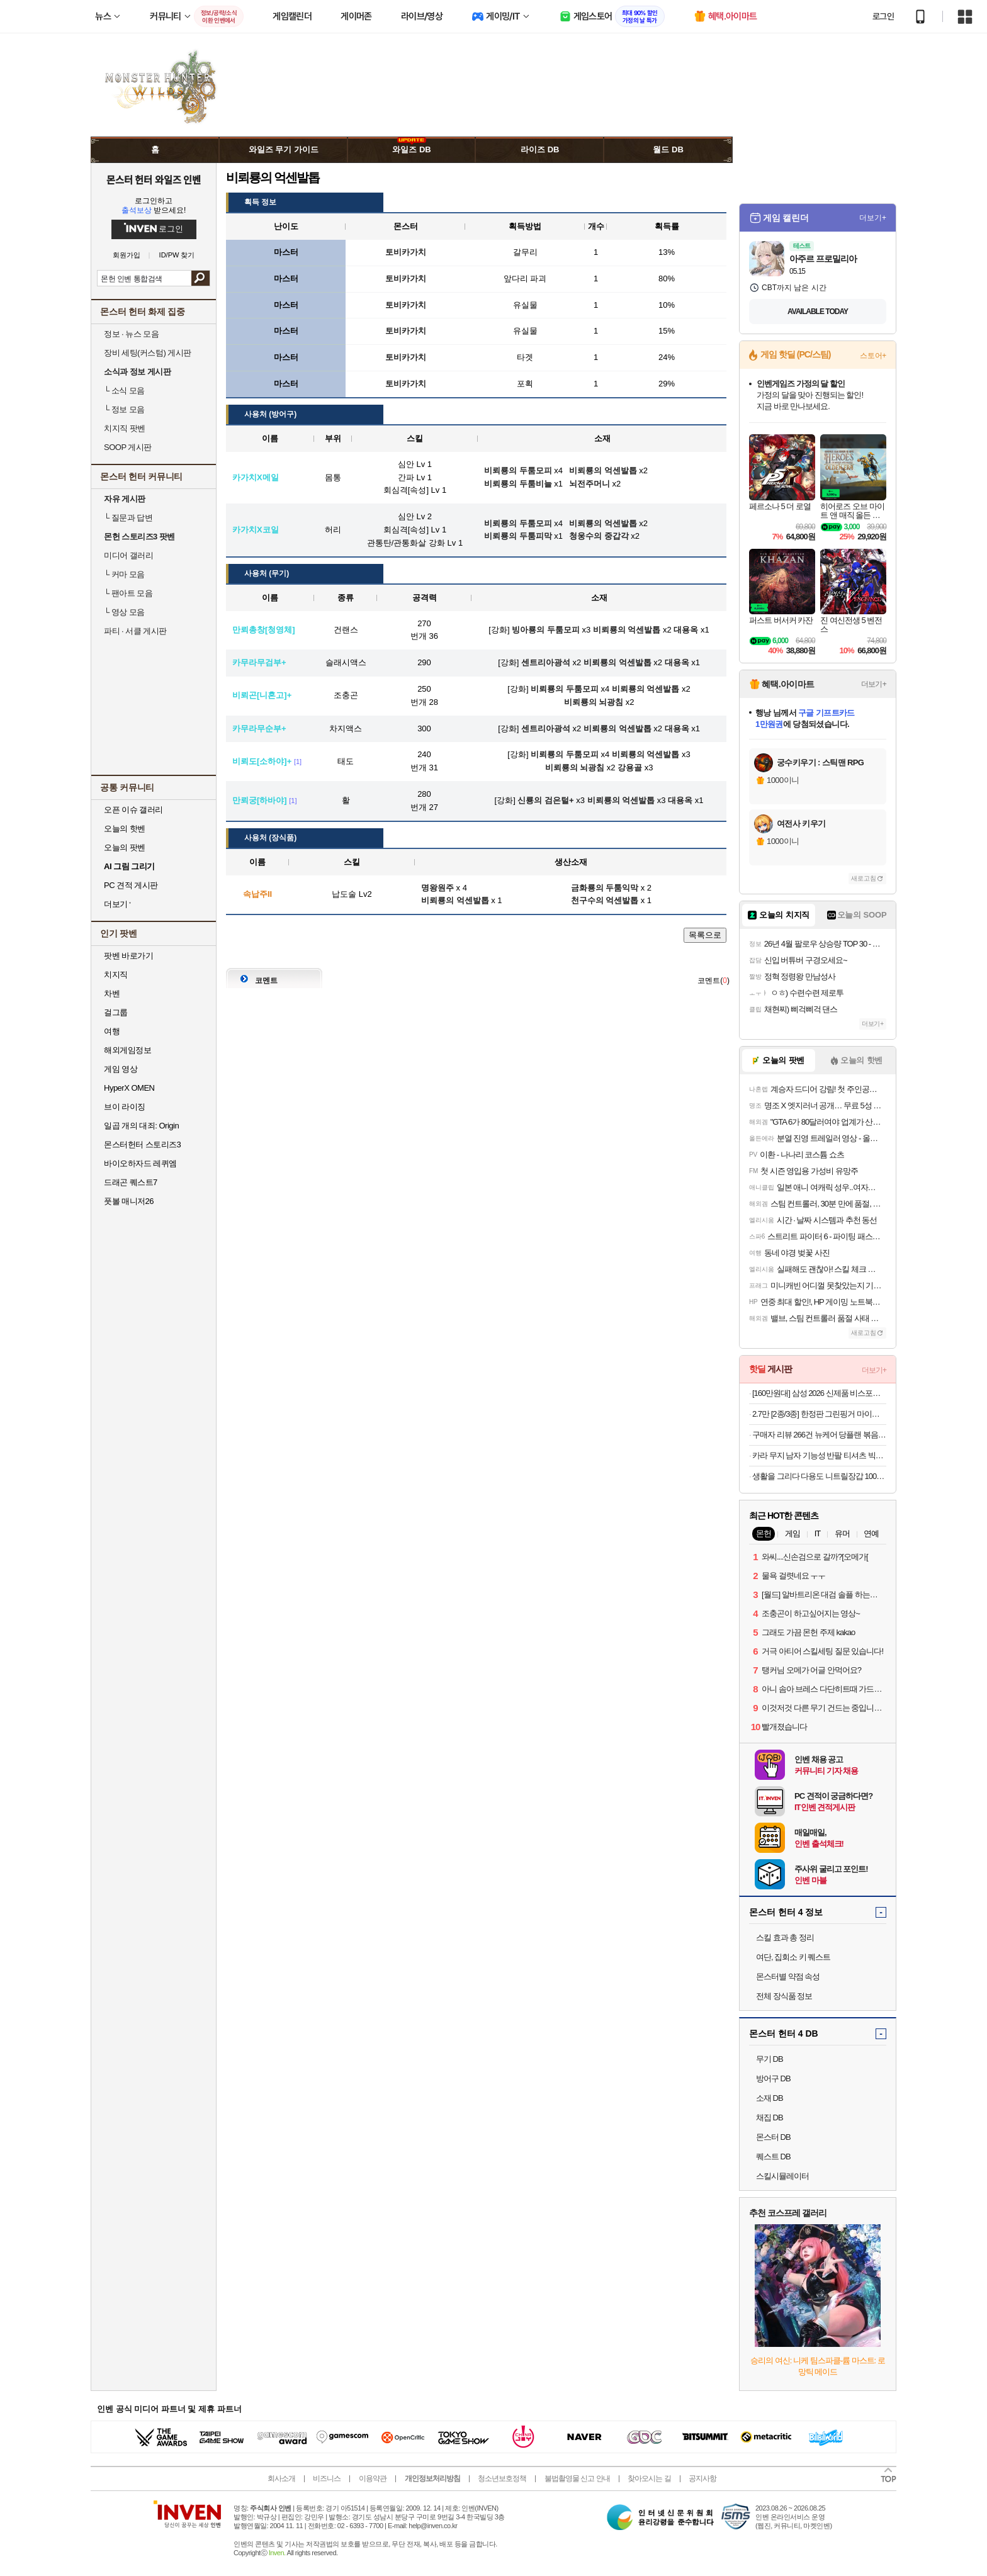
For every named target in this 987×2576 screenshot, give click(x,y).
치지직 (116, 974)
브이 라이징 (124, 1107)
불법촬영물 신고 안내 (577, 2478)
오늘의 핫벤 (124, 828)
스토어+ (873, 355)
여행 (112, 1031)
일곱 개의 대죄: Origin (141, 1126)
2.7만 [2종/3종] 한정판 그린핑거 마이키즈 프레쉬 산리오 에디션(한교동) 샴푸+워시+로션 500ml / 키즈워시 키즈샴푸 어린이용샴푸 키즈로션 (819, 1414)
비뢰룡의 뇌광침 (594, 702)
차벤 (112, 993)
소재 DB (769, 2098)
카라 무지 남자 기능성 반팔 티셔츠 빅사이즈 (819, 1455)
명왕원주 (437, 887)
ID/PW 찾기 (177, 255)
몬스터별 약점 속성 (788, 1976)
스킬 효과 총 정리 (785, 1937)
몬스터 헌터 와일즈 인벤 (153, 179)
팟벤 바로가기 (128, 956)
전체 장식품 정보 (784, 1996)
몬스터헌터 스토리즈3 (142, 1144)
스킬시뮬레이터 (782, 2176)
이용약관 (372, 2478)
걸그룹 (116, 1012)
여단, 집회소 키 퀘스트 (793, 1957)
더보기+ (872, 218)
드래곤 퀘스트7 (130, 1182)
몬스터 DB (773, 2137)
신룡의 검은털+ (545, 800)
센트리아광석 (545, 662)
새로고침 (863, 878)
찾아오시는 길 (649, 2478)
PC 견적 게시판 (131, 885)
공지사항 (702, 2478)
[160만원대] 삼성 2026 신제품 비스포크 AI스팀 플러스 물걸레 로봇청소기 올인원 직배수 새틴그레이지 (819, 1393)
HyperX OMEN (129, 1088)
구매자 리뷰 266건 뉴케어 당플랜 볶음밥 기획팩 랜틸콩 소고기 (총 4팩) (819, 1434)
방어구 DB (773, 2078)
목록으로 (705, 935)
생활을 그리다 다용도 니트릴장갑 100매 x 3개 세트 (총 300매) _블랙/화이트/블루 (819, 1476)
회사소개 (281, 2478)
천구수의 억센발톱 (605, 900)
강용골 (630, 767)
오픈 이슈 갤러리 (133, 810)
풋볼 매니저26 (129, 1201)
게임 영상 (120, 1069)
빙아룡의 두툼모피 (546, 629)
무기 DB (769, 2059)
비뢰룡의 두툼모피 (565, 689)
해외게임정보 (127, 1050)
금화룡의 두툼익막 (605, 887)
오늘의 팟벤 (124, 847)
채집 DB (769, 2117)
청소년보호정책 (502, 2478)
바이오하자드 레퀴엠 (140, 1163)
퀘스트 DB (773, 2156)
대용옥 (686, 629)
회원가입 (126, 255)
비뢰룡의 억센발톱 (627, 629)
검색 (200, 278)
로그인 (883, 16)
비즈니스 (327, 2478)
